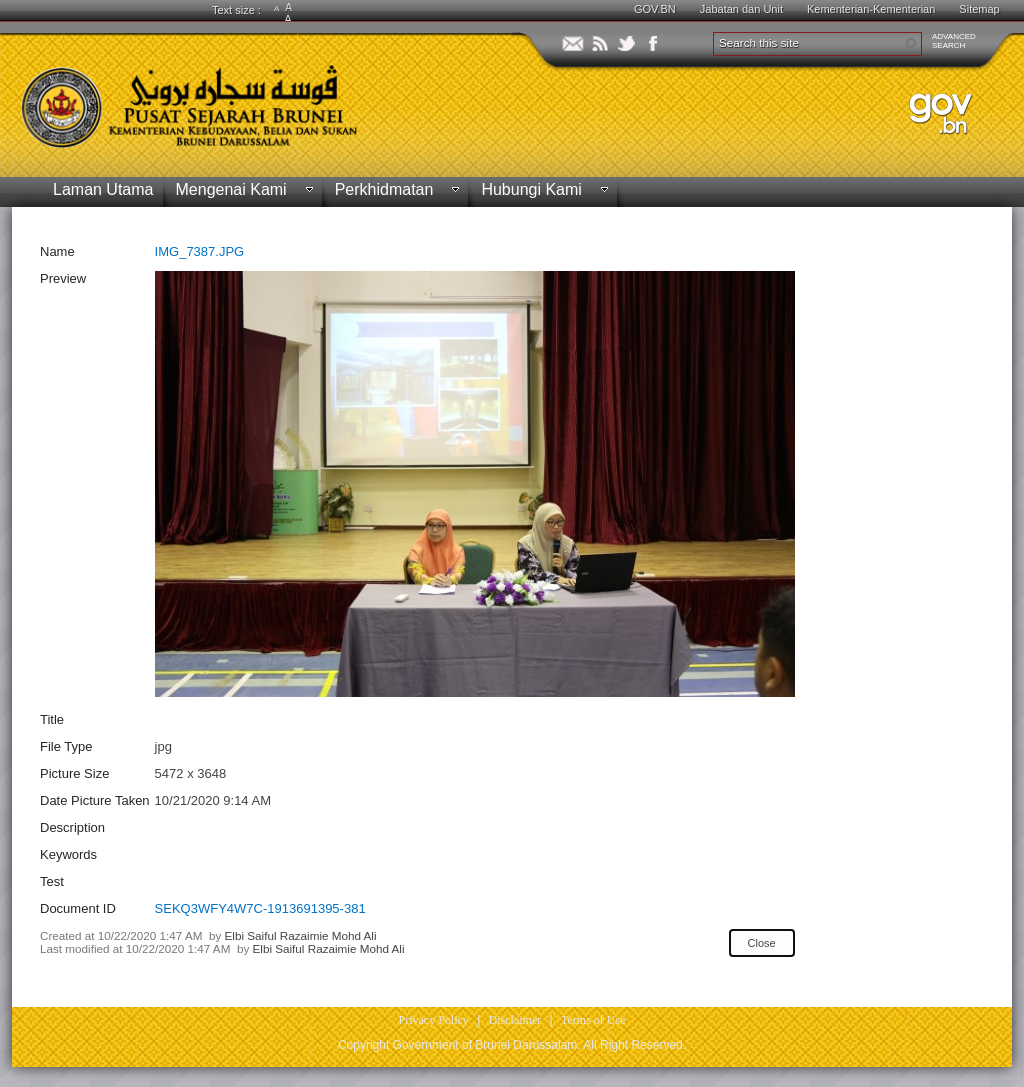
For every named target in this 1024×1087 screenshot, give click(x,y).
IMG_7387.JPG (200, 251)
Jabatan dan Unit (741, 9)
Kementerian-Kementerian (871, 9)
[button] (910, 44)
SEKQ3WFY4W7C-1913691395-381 (260, 908)
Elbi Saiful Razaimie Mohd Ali (301, 935)
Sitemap (979, 9)
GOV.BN (655, 9)
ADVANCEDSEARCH (954, 41)
